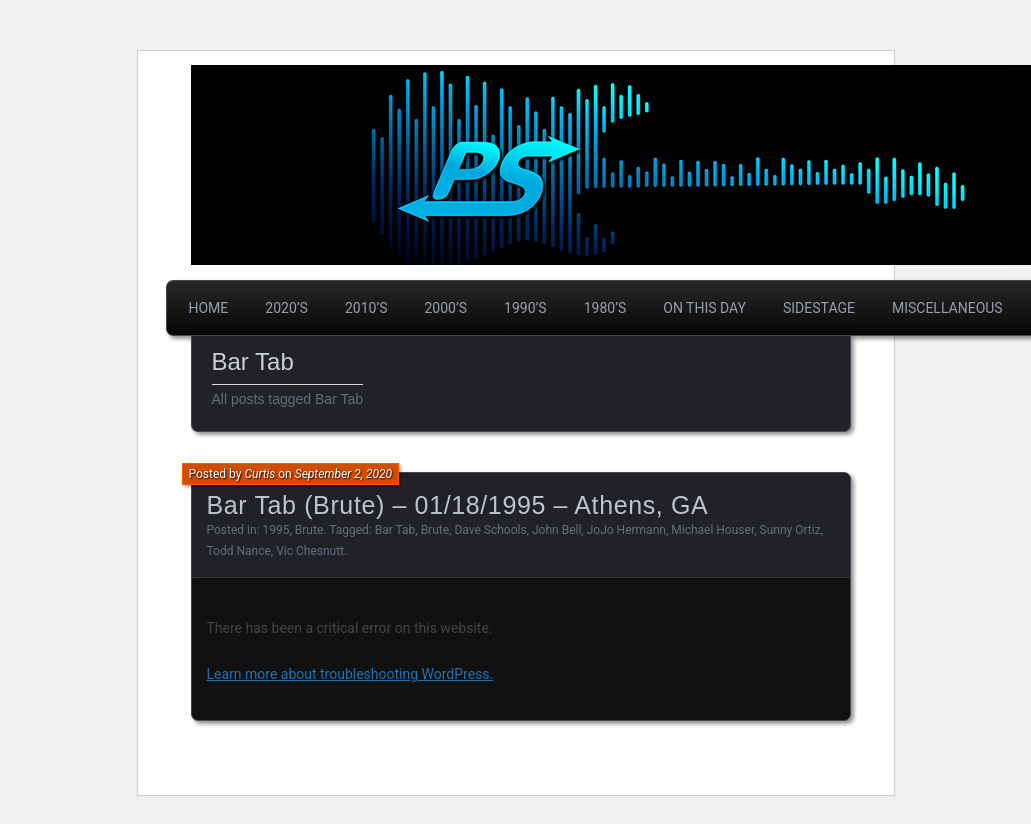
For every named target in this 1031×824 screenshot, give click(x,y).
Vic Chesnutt (310, 551)
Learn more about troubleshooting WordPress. (350, 674)
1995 (276, 530)
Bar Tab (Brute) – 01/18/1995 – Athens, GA (458, 505)
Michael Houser (712, 530)
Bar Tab (395, 530)
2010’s (366, 308)
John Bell (556, 530)
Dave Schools (490, 530)
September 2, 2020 (343, 474)
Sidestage (819, 308)
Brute (309, 530)
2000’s (446, 308)
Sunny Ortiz (790, 530)
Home (209, 308)
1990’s (525, 308)
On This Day (704, 308)
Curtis (259, 474)
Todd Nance (239, 551)
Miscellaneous (947, 308)
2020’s (286, 308)
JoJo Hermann (626, 530)
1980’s (605, 308)
